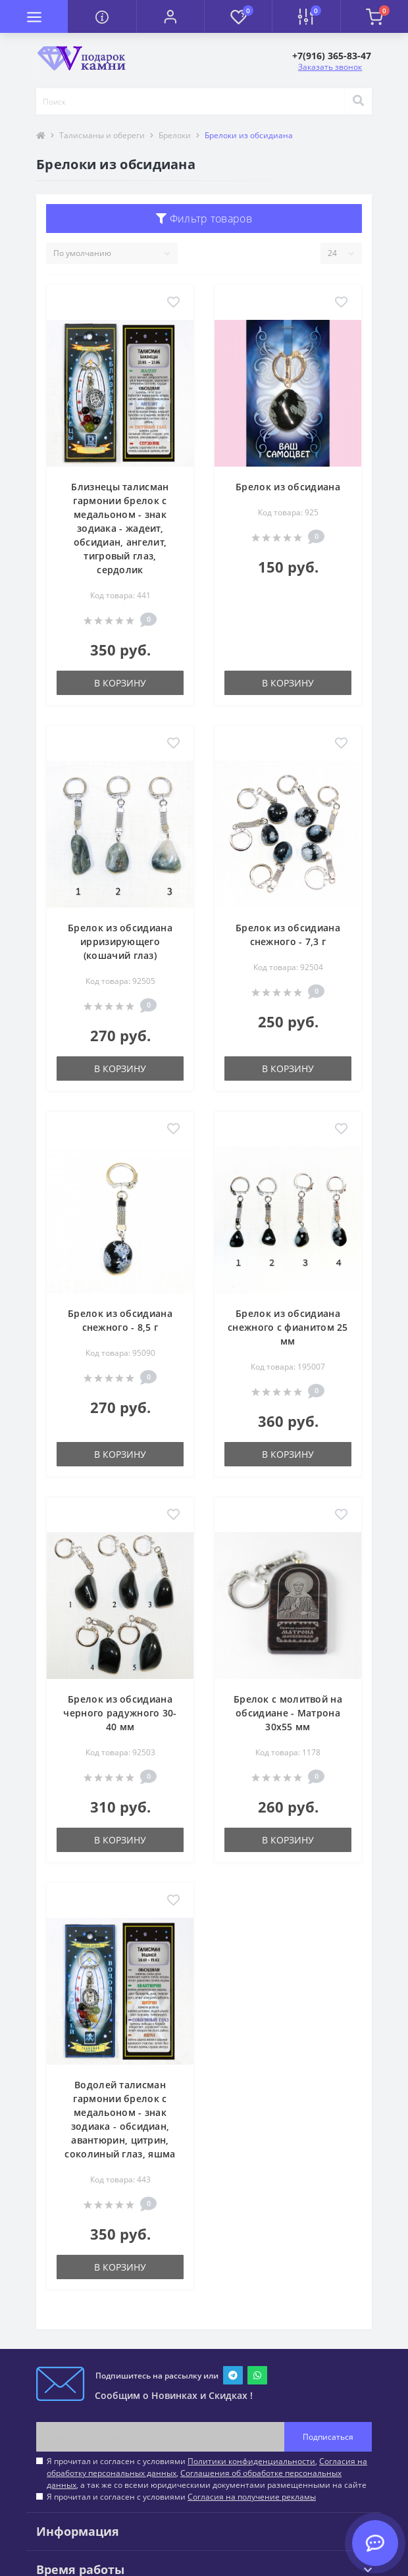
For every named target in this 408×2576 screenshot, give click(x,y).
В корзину (120, 683)
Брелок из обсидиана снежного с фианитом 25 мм (288, 1327)
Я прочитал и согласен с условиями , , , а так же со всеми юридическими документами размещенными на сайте (207, 2473)
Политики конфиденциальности (251, 2461)
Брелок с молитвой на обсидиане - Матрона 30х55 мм (288, 1713)
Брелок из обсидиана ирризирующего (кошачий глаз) (120, 941)
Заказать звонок (330, 66)
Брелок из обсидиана (288, 486)
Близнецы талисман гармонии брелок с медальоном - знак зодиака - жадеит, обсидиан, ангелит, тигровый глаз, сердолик (119, 528)
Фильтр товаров (204, 218)
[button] (170, 16)
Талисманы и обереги (102, 135)
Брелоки (175, 135)
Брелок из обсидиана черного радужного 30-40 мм (119, 1713)
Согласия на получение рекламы (252, 2496)
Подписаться (328, 2436)
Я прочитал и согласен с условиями (181, 2496)
